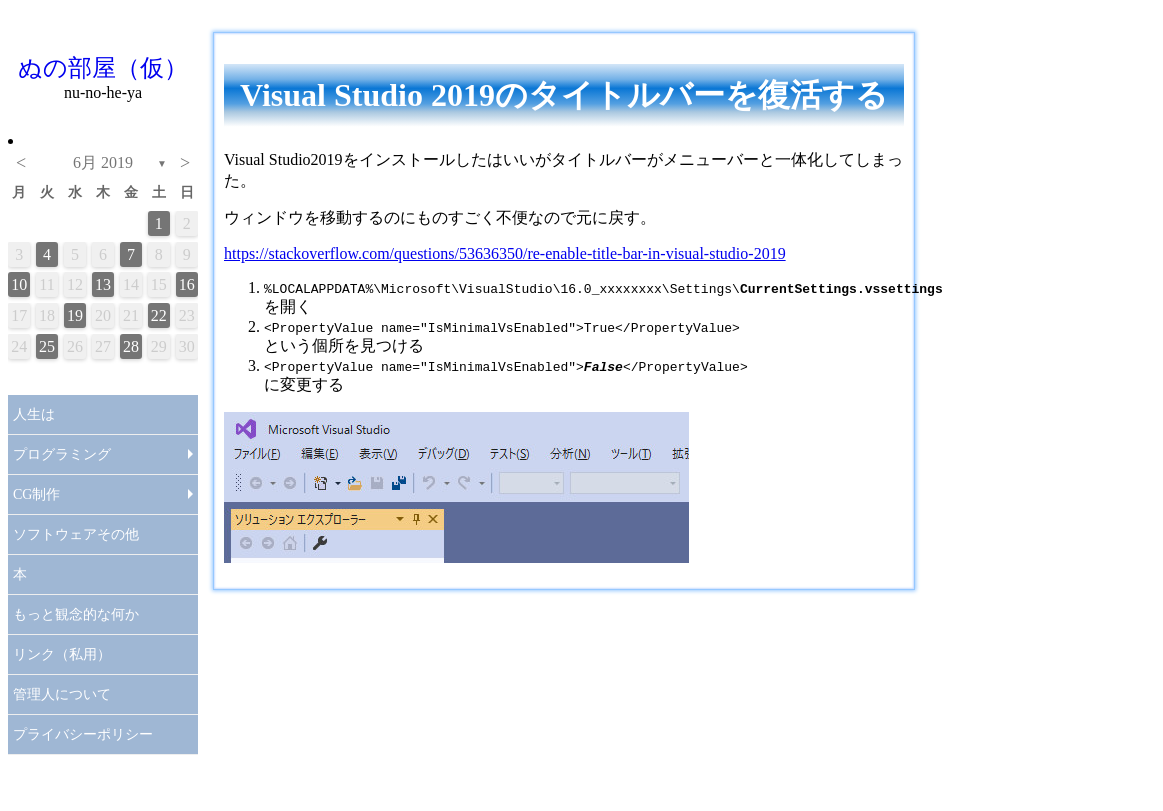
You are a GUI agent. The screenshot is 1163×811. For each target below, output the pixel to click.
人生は (34, 414)
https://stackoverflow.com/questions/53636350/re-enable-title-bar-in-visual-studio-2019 (505, 253)
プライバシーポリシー (83, 734)
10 (19, 284)
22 (159, 315)
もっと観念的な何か (76, 614)
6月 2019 (103, 162)
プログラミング (62, 454)
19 (75, 315)
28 (131, 346)
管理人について (62, 694)
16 (187, 284)
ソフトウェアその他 (76, 534)
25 (47, 346)
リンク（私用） (62, 654)
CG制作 (36, 494)
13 (103, 284)
